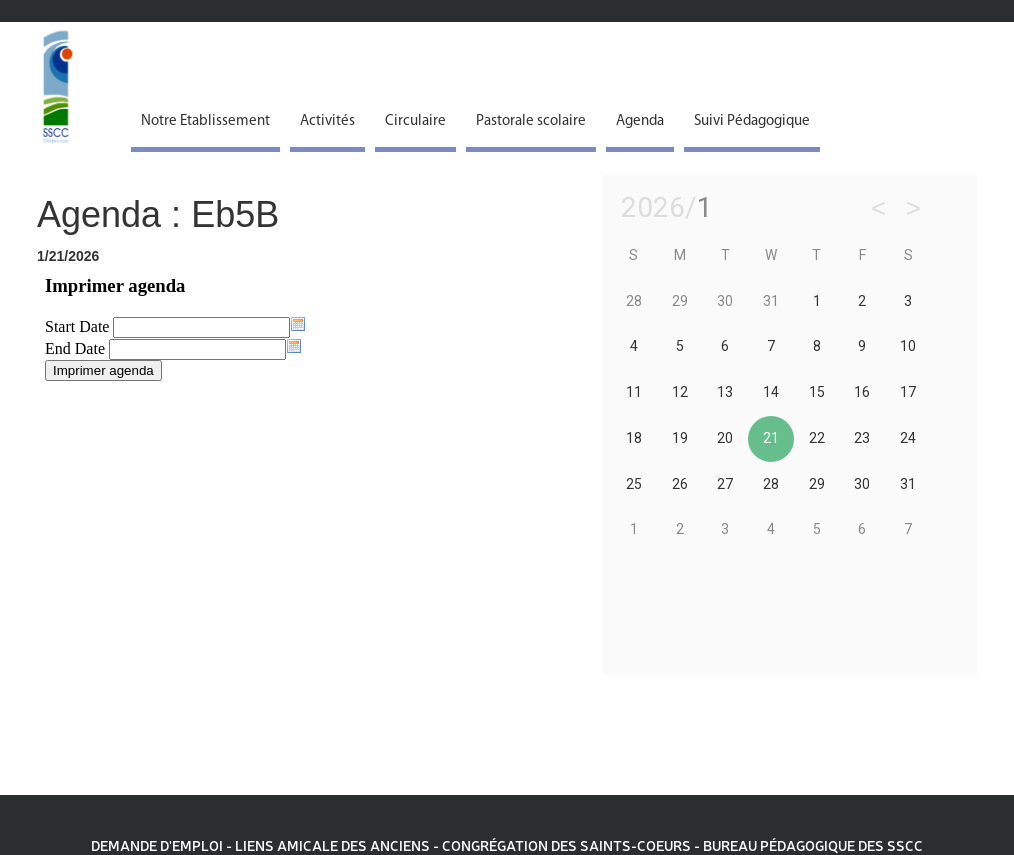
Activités (327, 121)
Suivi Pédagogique (752, 121)
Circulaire (415, 121)
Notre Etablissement (205, 121)
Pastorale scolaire (531, 121)
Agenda (640, 121)
